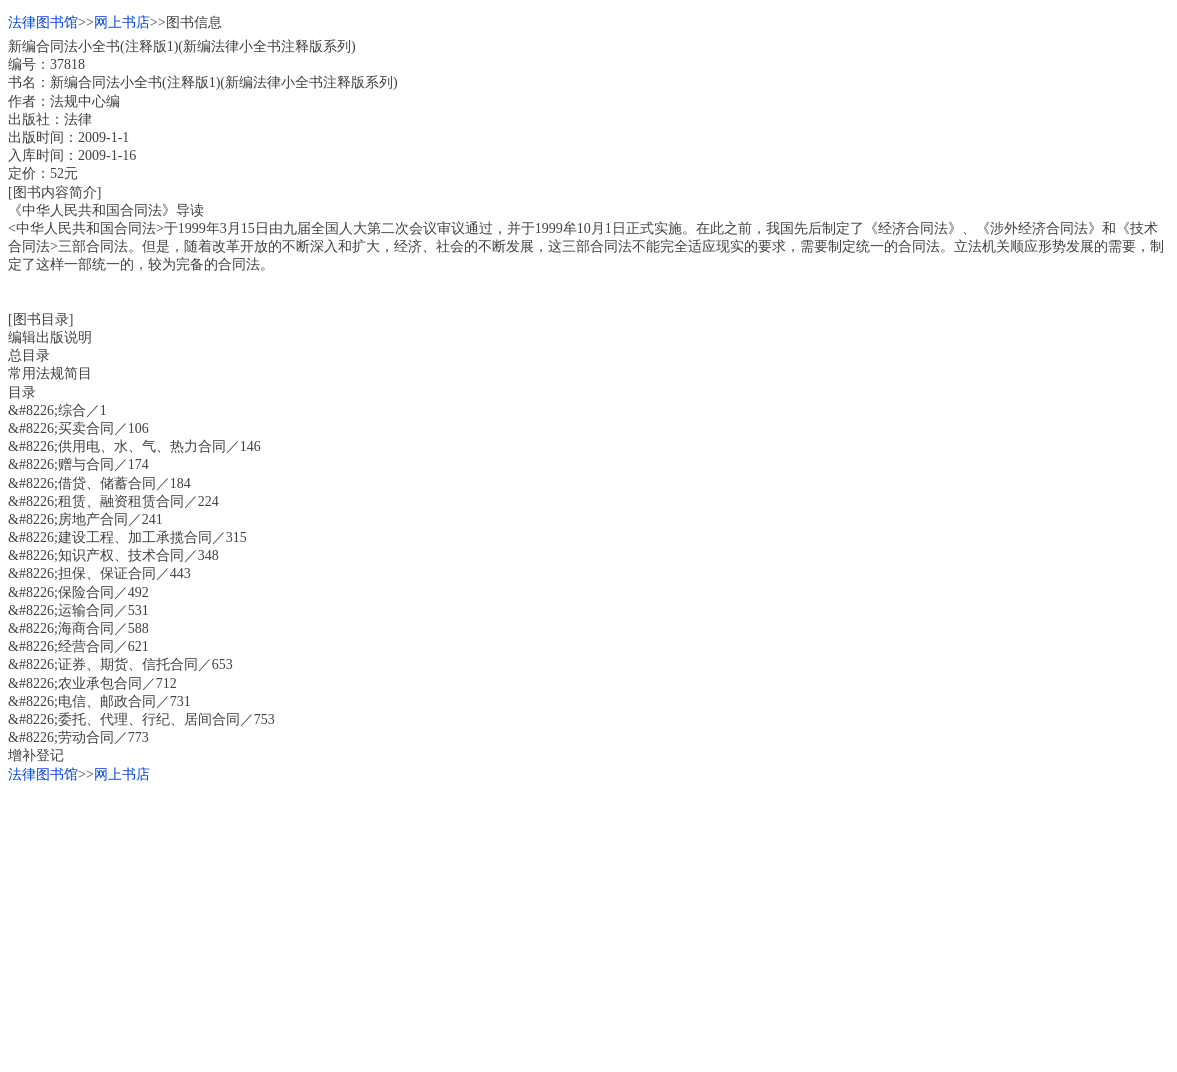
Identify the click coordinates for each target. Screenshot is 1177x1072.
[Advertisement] (588, 924)
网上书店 (122, 22)
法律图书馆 (43, 22)
